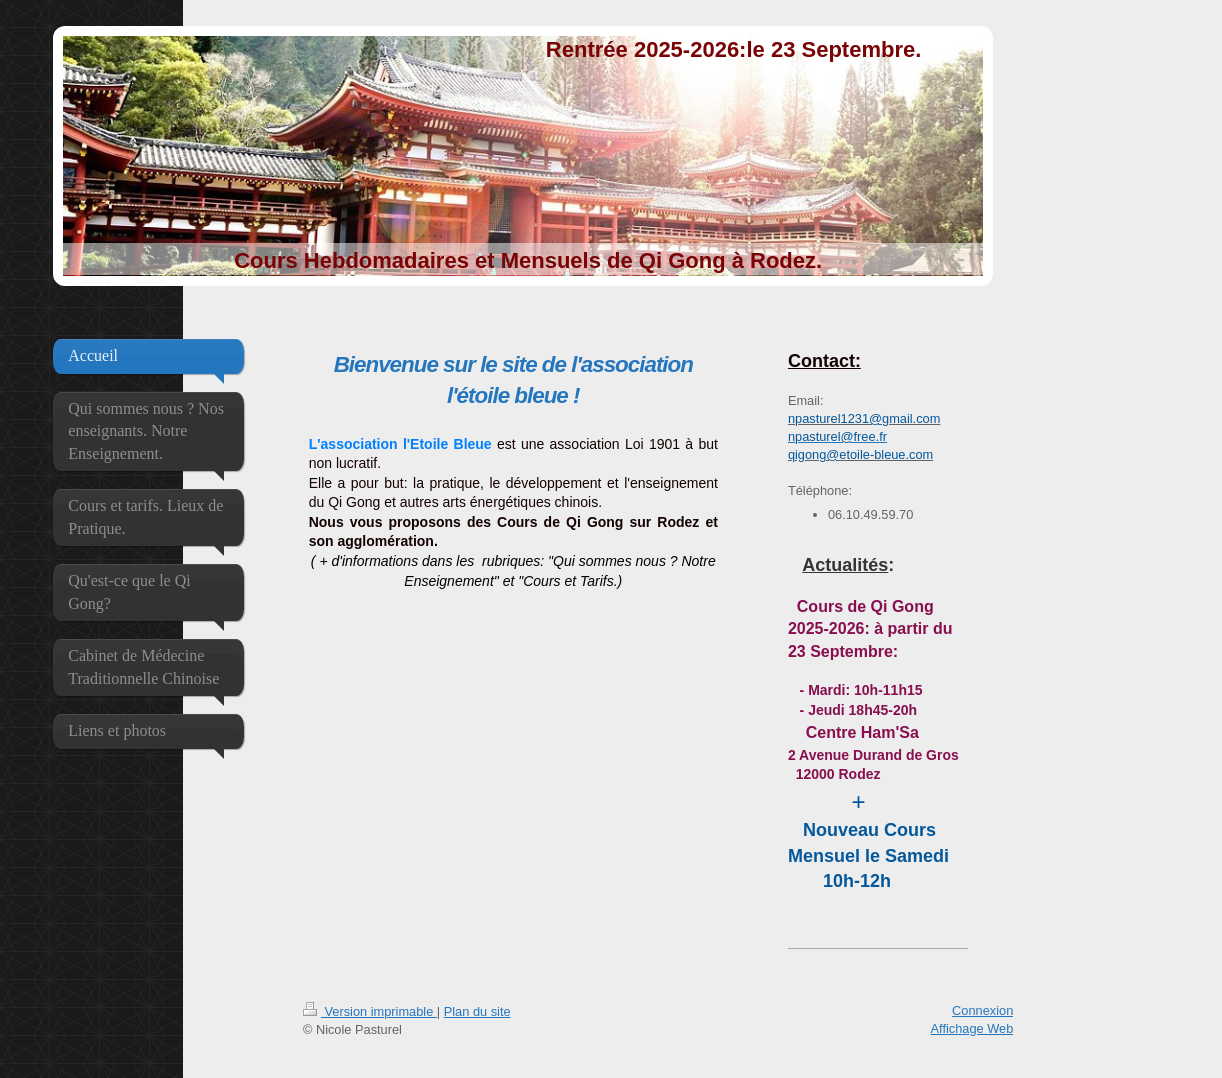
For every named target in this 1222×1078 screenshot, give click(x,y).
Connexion (982, 1010)
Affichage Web (972, 1028)
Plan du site (477, 1011)
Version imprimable (370, 1011)
